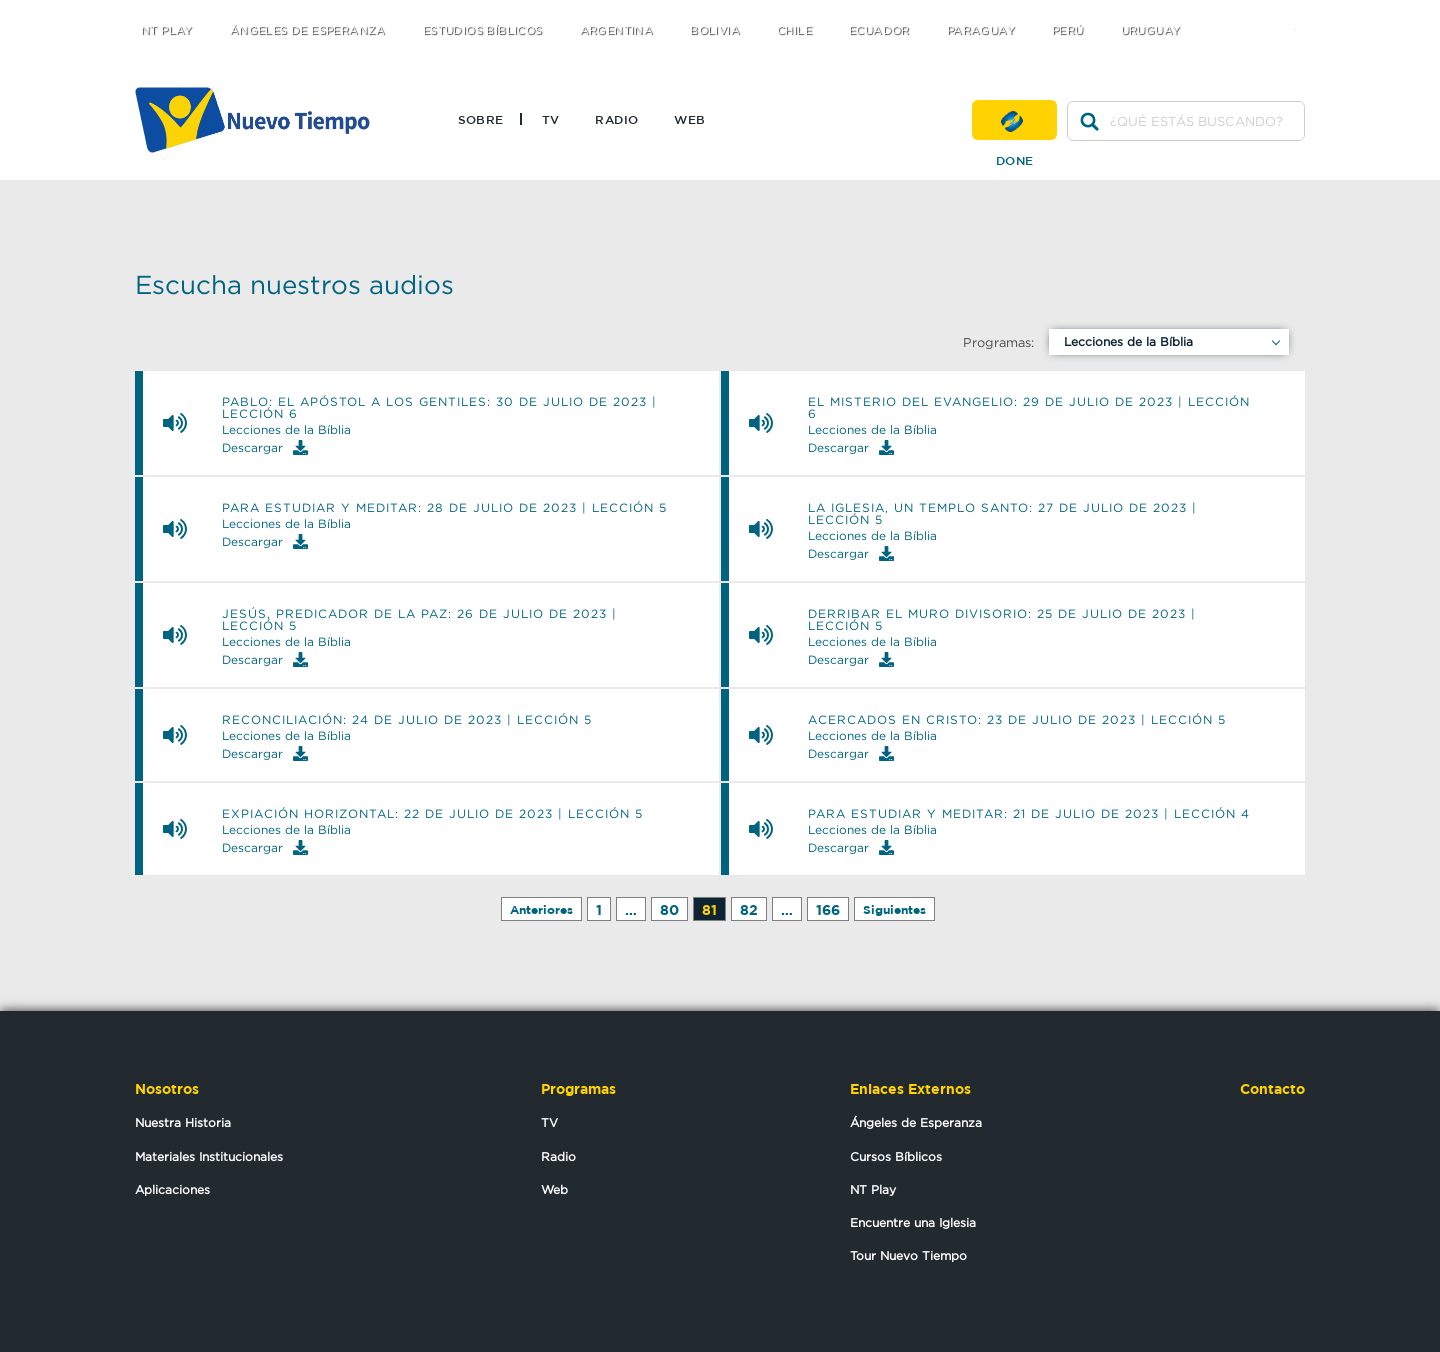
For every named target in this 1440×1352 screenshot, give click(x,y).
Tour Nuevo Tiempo (908, 1255)
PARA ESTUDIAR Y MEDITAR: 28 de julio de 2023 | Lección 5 (444, 508)
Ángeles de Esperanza (308, 30)
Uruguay (1151, 30)
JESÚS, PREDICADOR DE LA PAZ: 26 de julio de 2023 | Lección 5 (419, 620)
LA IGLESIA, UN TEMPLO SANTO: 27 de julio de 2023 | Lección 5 (1002, 514)
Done (1014, 120)
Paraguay (981, 30)
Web (689, 119)
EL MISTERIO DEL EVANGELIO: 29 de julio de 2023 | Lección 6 (1029, 408)
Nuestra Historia (183, 1122)
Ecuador (879, 30)
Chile (794, 30)
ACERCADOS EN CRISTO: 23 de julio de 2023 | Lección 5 (1017, 720)
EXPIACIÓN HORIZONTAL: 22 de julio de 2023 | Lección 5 (432, 814)
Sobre (481, 119)
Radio (616, 119)
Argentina (617, 30)
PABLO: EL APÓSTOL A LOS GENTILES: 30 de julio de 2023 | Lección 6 (439, 408)
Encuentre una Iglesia (913, 1222)
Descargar (265, 447)
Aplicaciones (172, 1189)
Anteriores (541, 909)
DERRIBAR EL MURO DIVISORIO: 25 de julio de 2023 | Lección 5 (1002, 620)
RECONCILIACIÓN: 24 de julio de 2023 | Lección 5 (407, 720)
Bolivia (715, 30)
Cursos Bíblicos (896, 1156)
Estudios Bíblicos (483, 30)
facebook (1260, 12)
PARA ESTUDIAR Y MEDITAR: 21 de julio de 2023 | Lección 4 (1029, 814)
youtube (1300, 12)
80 (669, 909)
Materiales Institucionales (209, 1156)
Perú (1068, 30)
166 (828, 909)
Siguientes (894, 909)
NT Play (167, 30)
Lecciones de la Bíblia (1128, 341)
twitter (1220, 12)
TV (551, 119)
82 (749, 909)
